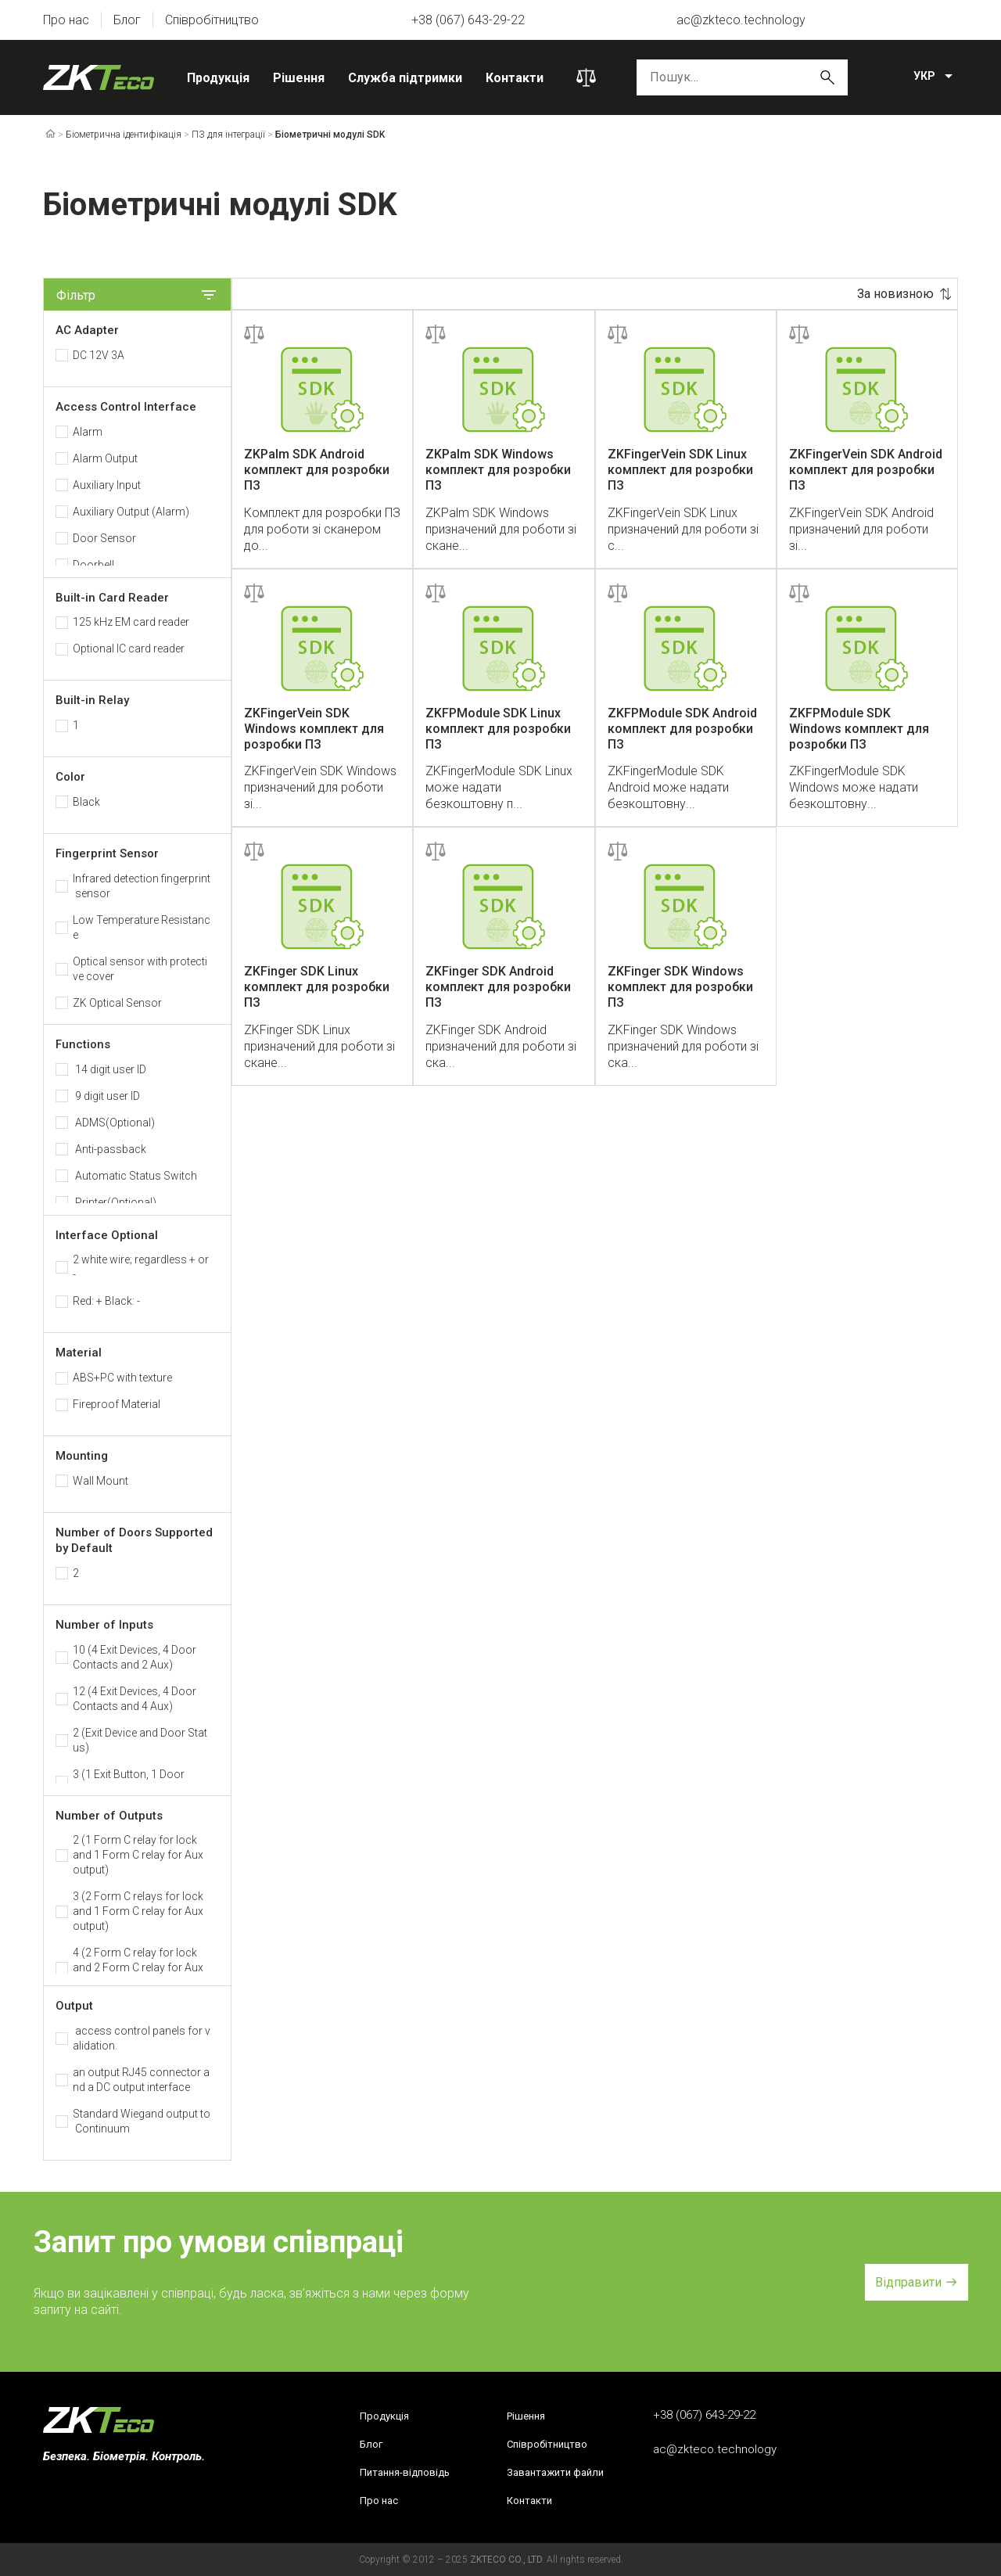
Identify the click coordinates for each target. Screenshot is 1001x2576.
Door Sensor (104, 538)
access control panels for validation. (141, 2038)
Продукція (218, 77)
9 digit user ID (106, 1096)
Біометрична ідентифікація (123, 134)
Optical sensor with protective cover (140, 969)
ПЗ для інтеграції (228, 134)
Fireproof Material (116, 1404)
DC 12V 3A (98, 355)
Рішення (299, 77)
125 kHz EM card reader (131, 622)
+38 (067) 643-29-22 (468, 20)
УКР (924, 76)
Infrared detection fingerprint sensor (141, 886)
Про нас (66, 20)
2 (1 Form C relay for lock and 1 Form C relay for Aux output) (138, 1855)
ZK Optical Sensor (117, 1003)
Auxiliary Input (107, 485)
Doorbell (93, 565)
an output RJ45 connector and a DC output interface (141, 2079)
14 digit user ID (109, 1069)
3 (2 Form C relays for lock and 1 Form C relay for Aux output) (138, 1911)
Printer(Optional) (114, 1202)
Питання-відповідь (405, 2472)
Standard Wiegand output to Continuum (141, 2121)
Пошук (827, 77)
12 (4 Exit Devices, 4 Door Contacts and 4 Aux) (134, 1698)
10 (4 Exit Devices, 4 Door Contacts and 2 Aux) (134, 1657)
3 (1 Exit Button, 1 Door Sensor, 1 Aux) (129, 1781)
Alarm (87, 432)
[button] (916, 2282)
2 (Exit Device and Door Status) (140, 1740)
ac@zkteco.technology (740, 20)
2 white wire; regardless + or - (141, 1267)
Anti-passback (109, 1149)
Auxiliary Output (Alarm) (131, 511)
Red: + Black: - (106, 1301)
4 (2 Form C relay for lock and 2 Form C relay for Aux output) (138, 1967)
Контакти (515, 77)
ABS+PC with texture (122, 1377)
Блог (127, 20)
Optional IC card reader (129, 648)
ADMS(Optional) (114, 1122)
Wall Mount (100, 1481)
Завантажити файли (555, 2472)
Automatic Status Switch (135, 1175)
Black (86, 802)
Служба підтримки (405, 77)
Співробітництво (212, 20)
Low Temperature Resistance (141, 927)
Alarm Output (105, 458)
